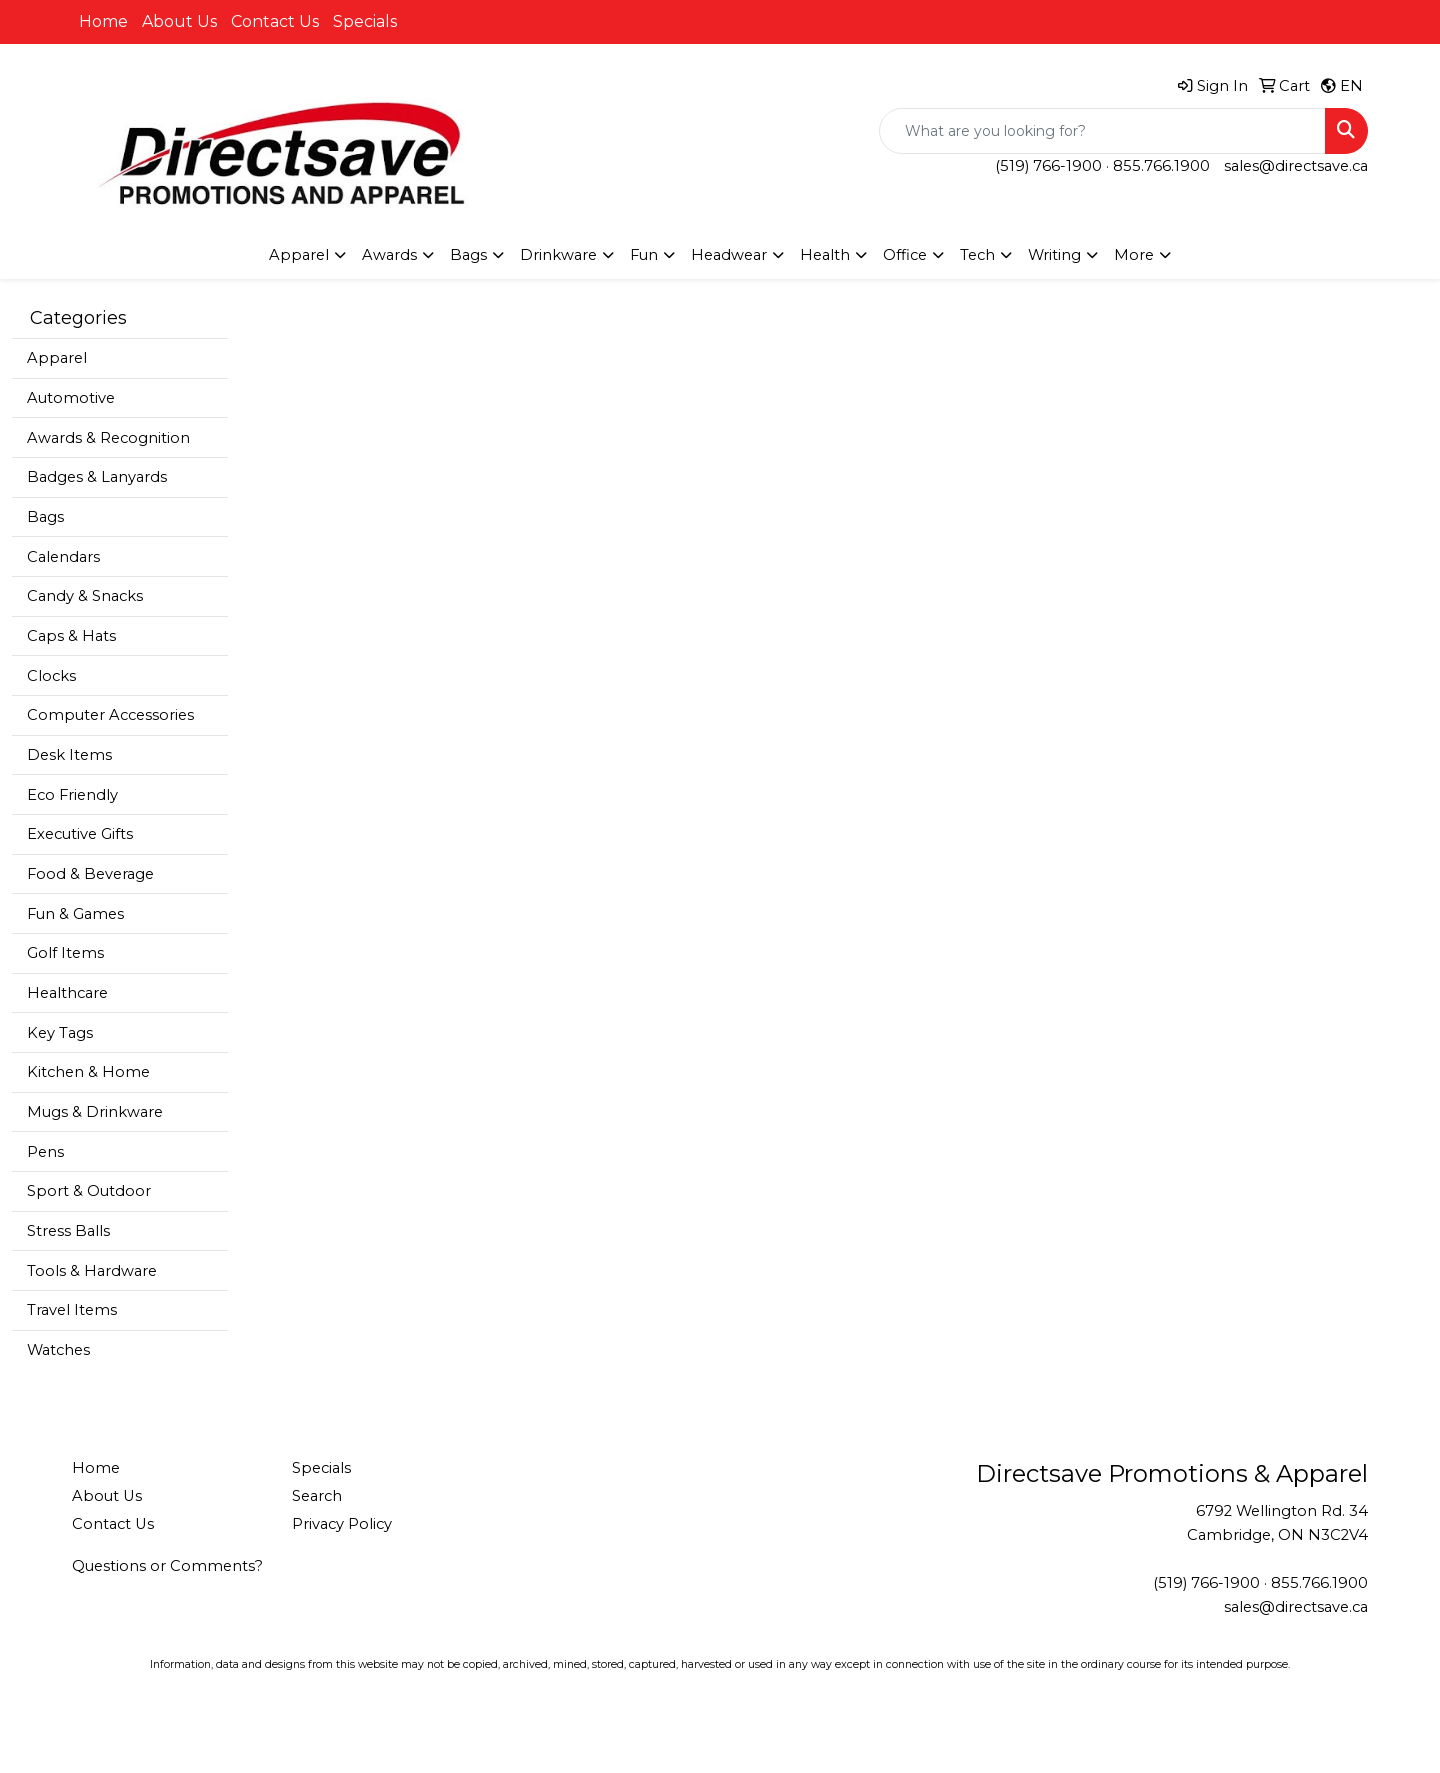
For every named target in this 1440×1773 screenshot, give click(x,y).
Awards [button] (389, 255)
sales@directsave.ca (1296, 166)
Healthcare (67, 993)
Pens (45, 1152)
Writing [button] (1054, 255)
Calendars (63, 557)
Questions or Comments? (167, 1566)
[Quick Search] (1102, 131)
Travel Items (72, 1310)
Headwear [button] (729, 255)
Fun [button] (644, 255)
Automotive (71, 398)
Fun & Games (75, 914)
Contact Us (275, 21)
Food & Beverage (90, 874)
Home (103, 21)
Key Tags (60, 1033)
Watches (58, 1350)
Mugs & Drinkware (95, 1112)
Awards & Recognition (108, 438)
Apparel (57, 358)
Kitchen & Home (88, 1072)
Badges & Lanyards (97, 477)
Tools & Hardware (92, 1271)
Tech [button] (977, 255)
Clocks (51, 676)
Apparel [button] (299, 255)
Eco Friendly (72, 795)
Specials (365, 21)
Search (317, 1496)
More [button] (1134, 255)
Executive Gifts (80, 834)
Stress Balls (68, 1231)
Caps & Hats (71, 636)
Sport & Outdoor (89, 1191)
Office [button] (905, 255)
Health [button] (825, 255)
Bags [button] (468, 255)
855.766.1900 (1161, 166)
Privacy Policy (342, 1524)
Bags (45, 517)
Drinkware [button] (558, 255)
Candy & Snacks (85, 596)
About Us (179, 21)
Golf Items (65, 953)
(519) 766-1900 (1048, 166)
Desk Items (69, 755)
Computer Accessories (110, 715)
